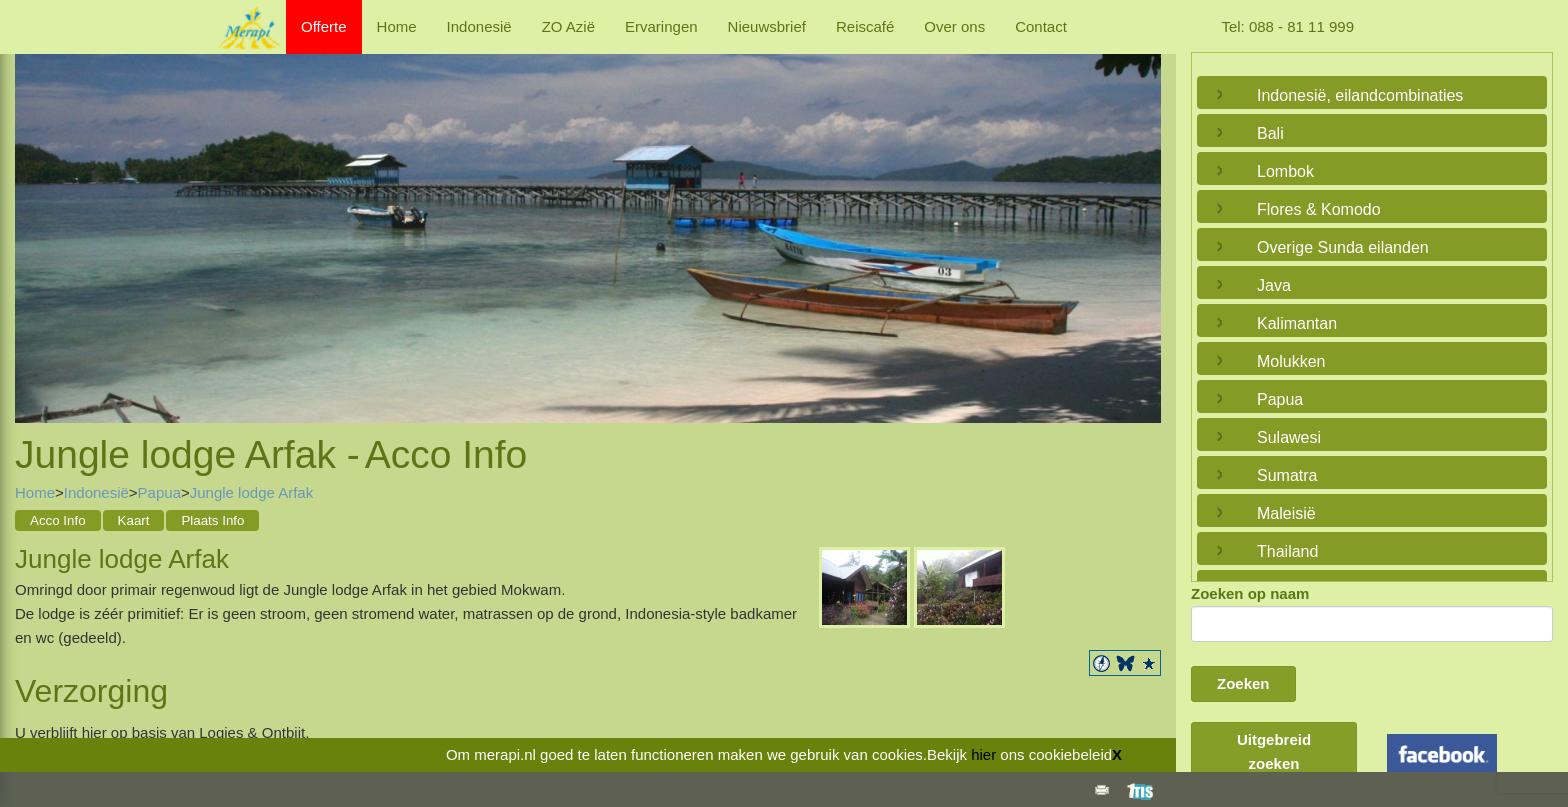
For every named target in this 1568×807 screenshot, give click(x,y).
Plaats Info (212, 520)
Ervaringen (661, 26)
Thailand (1287, 551)
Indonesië (479, 26)
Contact (1041, 26)
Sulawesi (1289, 437)
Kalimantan (1297, 323)
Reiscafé (865, 26)
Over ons (954, 26)
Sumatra (1287, 475)
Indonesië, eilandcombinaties (1360, 95)
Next (1141, 219)
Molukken (1291, 361)
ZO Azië (568, 26)
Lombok (1285, 171)
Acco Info (58, 520)
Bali (1270, 133)
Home (397, 26)
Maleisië (1286, 513)
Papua (159, 492)
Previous (35, 219)
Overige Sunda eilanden (1343, 247)
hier (983, 754)
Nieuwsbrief (767, 26)
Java (1274, 285)
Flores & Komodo (1319, 209)
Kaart (134, 520)
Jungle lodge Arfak (251, 492)
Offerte (324, 26)
